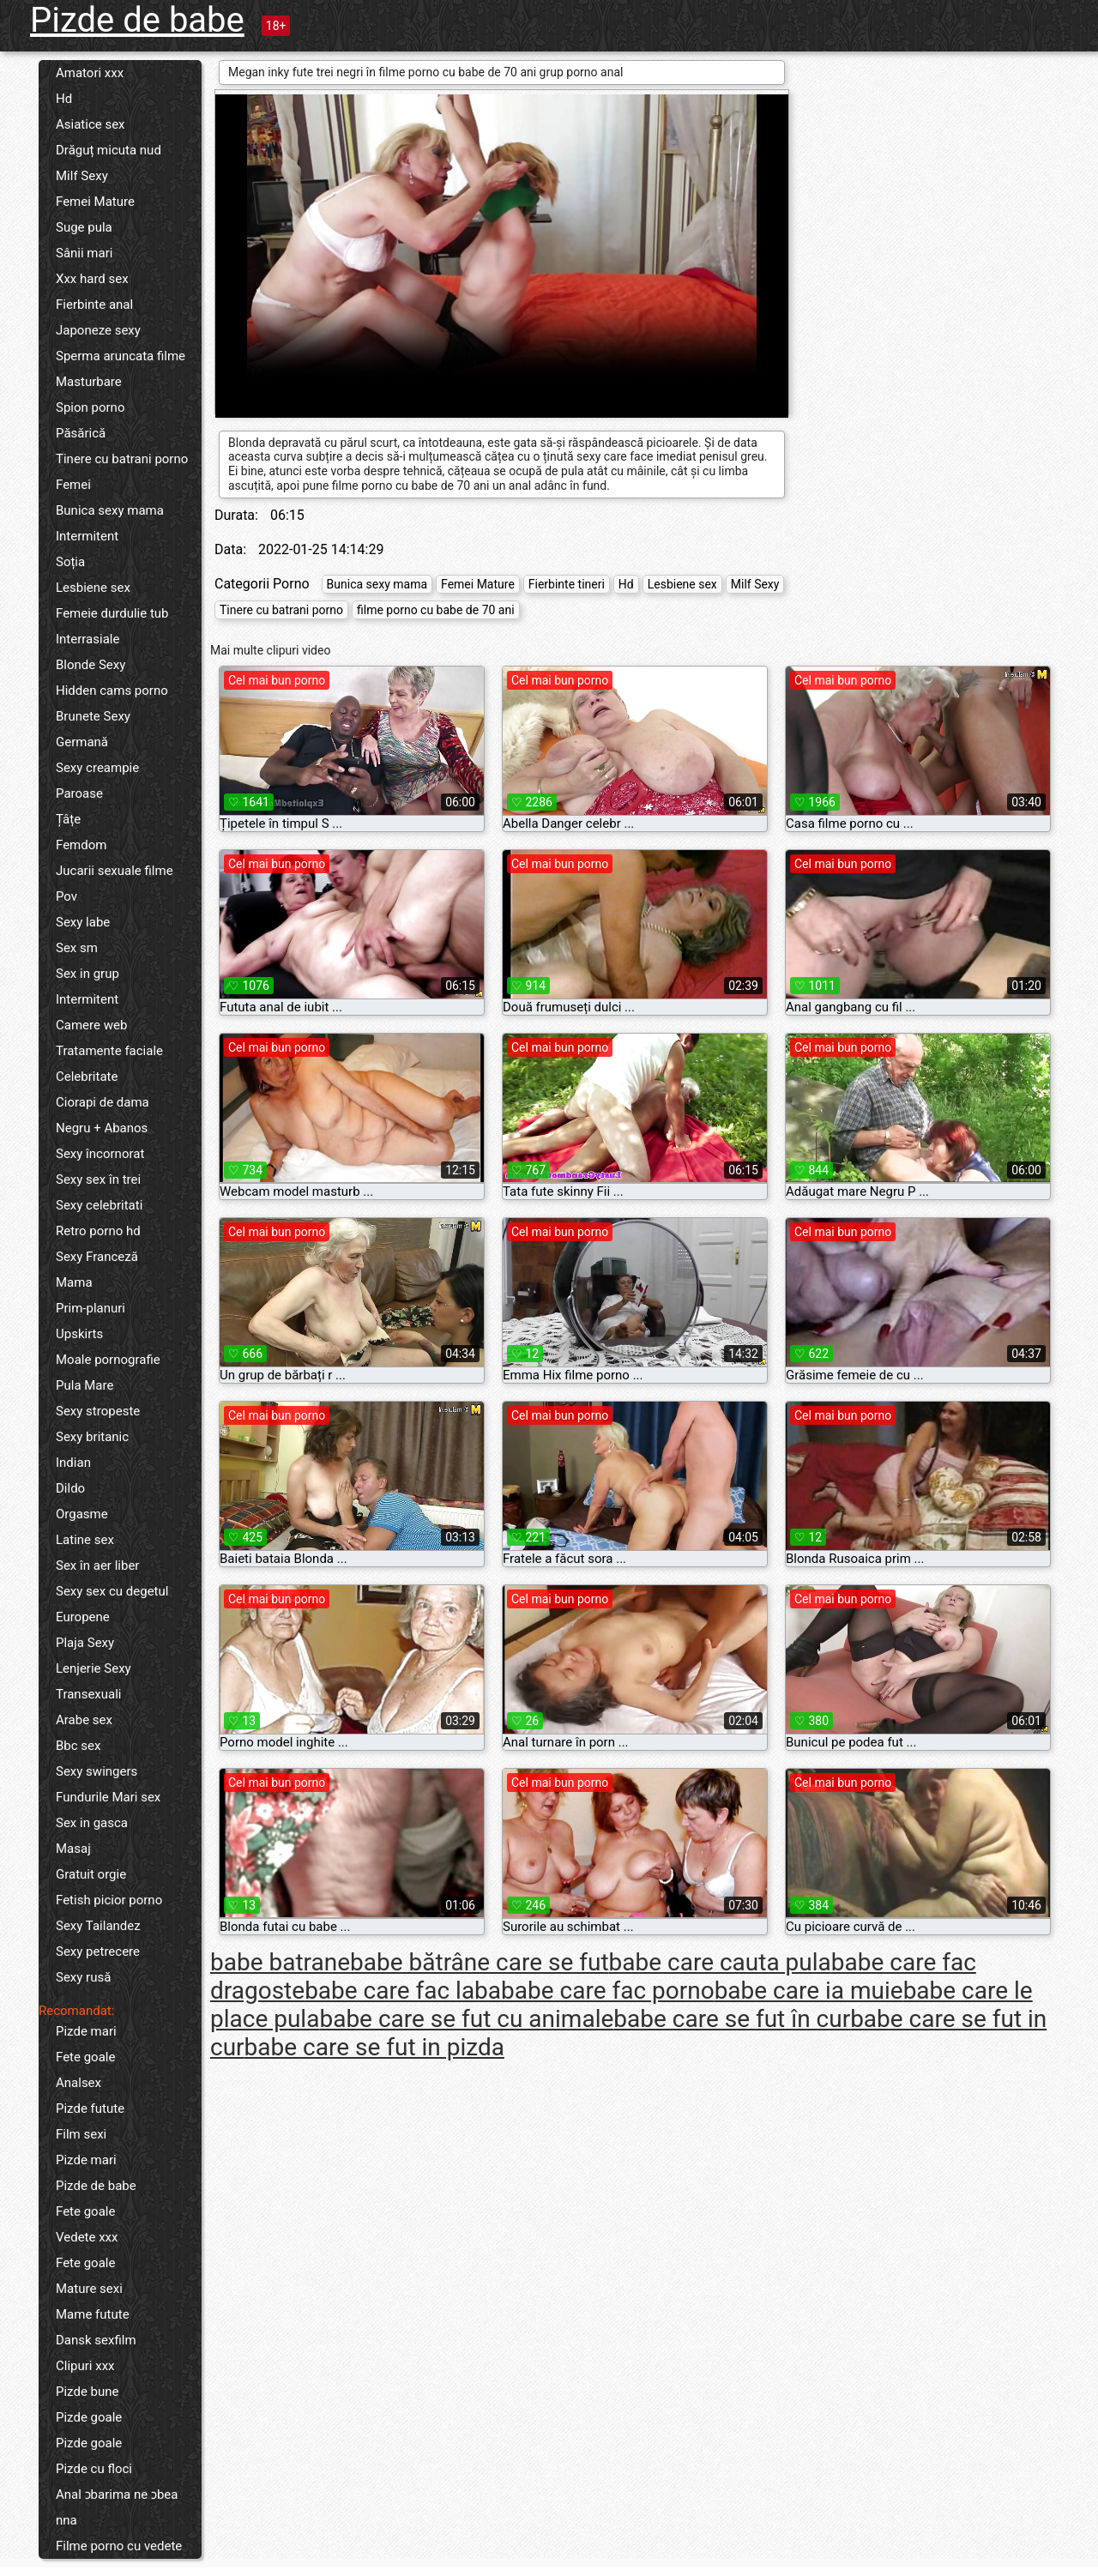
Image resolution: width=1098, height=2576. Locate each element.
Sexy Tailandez (98, 1926)
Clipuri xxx (85, 2366)
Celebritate (87, 1076)
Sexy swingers (96, 1771)
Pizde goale (89, 2417)
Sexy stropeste (98, 1411)
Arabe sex (84, 1720)
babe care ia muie (809, 1990)
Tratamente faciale (109, 1051)
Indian (73, 1462)
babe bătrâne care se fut (479, 1962)
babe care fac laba (403, 1990)
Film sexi (81, 2134)
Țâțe (68, 819)
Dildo (70, 1488)
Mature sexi (89, 2288)
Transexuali (89, 1694)
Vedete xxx (87, 2237)
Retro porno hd (98, 1231)
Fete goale (85, 2057)
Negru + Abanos (102, 1128)
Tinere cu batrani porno (122, 459)
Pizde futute (90, 2108)
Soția (70, 562)
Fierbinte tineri (566, 584)
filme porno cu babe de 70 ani (436, 610)
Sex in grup (87, 973)
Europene (83, 1617)
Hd (64, 98)
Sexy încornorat (100, 1153)
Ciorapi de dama (102, 1102)
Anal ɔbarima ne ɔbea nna (117, 2507)
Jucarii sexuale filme (114, 870)
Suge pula (84, 227)
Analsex (78, 2082)
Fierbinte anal (94, 304)
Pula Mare (84, 1385)
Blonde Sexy (90, 665)
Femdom (81, 845)
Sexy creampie (97, 767)
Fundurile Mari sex (108, 1797)
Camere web (91, 1025)
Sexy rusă (83, 1977)
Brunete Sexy (93, 716)
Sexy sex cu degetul (112, 1591)
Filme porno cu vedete (119, 2546)
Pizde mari (86, 2031)
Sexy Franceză (97, 1256)
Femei (73, 484)
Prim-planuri (90, 1308)
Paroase (79, 793)
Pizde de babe (137, 20)
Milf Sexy (82, 176)
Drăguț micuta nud (108, 150)
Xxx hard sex (92, 279)
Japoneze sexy (98, 330)
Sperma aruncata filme (120, 356)
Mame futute (93, 2314)
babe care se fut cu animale (466, 2019)
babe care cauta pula (720, 1962)
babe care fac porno (608, 1990)
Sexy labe (83, 922)
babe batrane (280, 1962)
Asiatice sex (90, 124)
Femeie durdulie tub (112, 613)
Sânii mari (84, 253)
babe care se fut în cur (731, 2019)
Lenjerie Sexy (93, 1668)
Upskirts (79, 1334)
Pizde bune (87, 2391)
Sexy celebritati (99, 1205)
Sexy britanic (92, 1437)
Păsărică (81, 433)
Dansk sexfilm (96, 2340)
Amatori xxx (90, 73)
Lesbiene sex (93, 587)
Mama (74, 1282)
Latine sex (85, 1539)
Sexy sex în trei (98, 1179)
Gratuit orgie (91, 1874)
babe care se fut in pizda (374, 2047)
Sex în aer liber (97, 1565)
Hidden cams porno (112, 690)
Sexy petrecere (98, 1951)
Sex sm (77, 948)
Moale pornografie (108, 1359)
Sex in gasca (92, 1823)
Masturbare (89, 381)
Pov (66, 896)
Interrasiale (87, 639)
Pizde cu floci (94, 2468)
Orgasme (82, 1514)
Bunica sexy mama (110, 510)
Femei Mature (95, 201)
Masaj (73, 1848)
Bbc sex (78, 1745)
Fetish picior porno (109, 1900)
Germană (82, 742)
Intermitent (87, 536)
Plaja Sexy (85, 1642)
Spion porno (90, 407)
